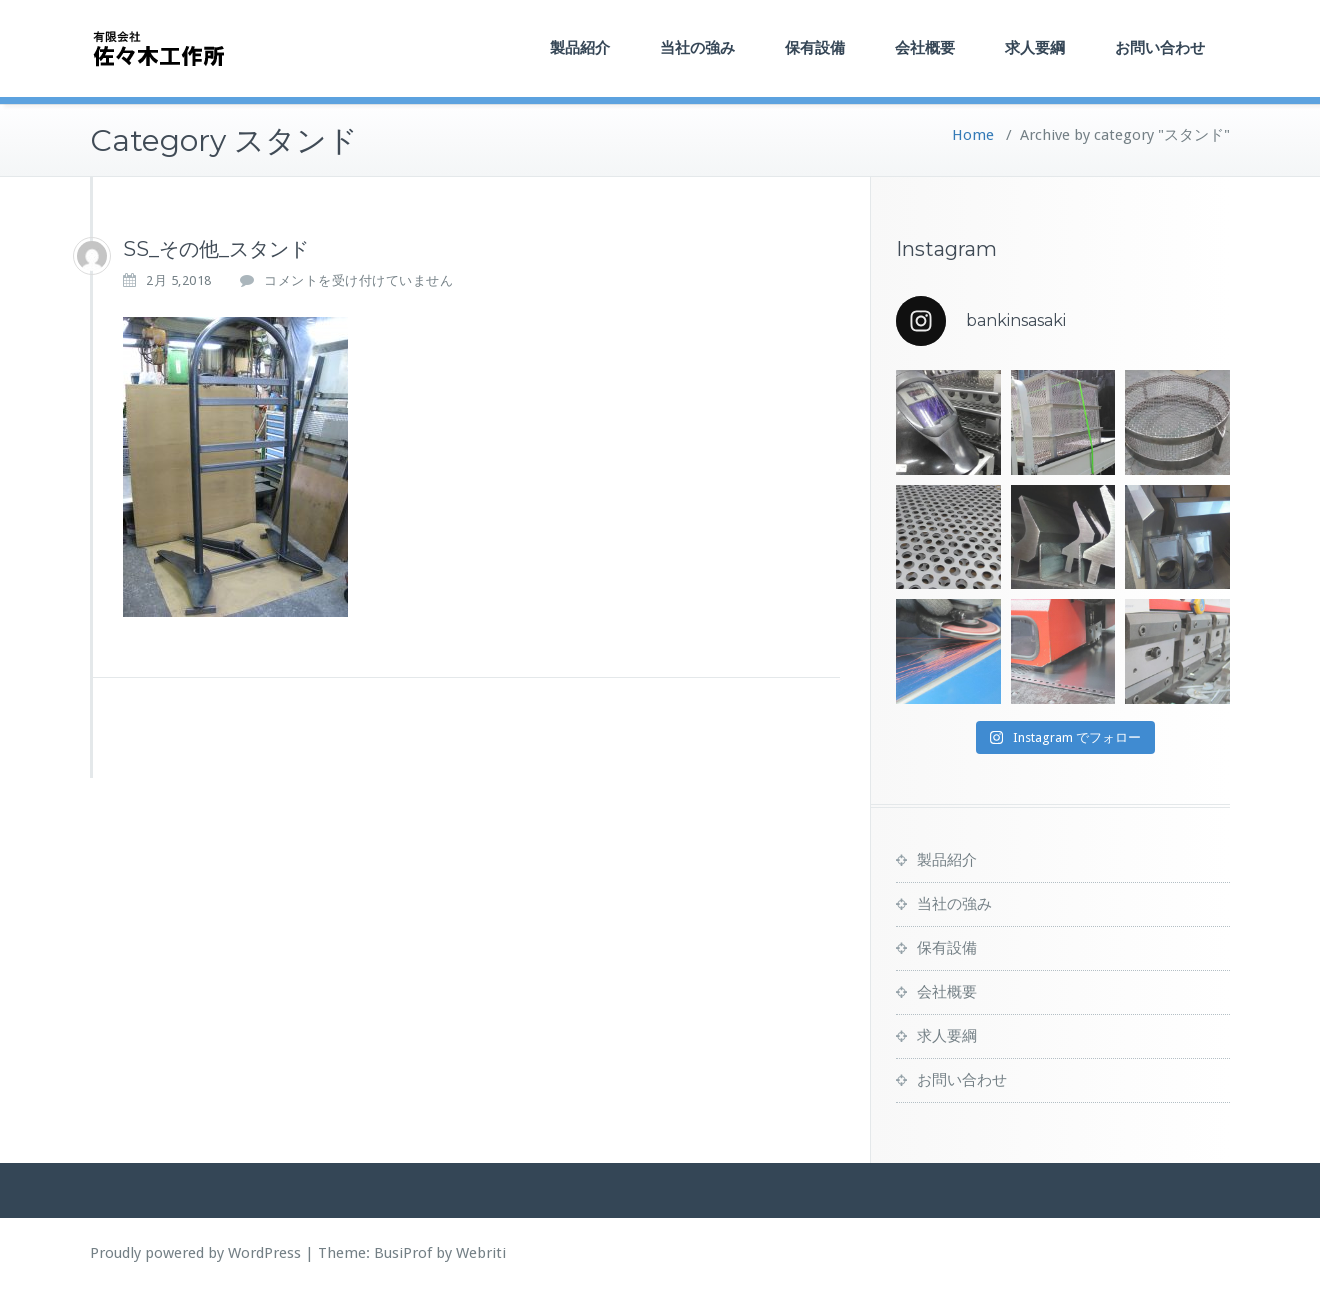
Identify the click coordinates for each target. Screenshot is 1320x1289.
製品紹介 (580, 47)
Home (973, 135)
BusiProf (403, 1253)
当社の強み (697, 47)
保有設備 (815, 47)
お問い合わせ (1160, 47)
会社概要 (925, 47)
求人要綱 (1035, 47)
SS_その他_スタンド (216, 249)
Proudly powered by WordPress (195, 1253)
